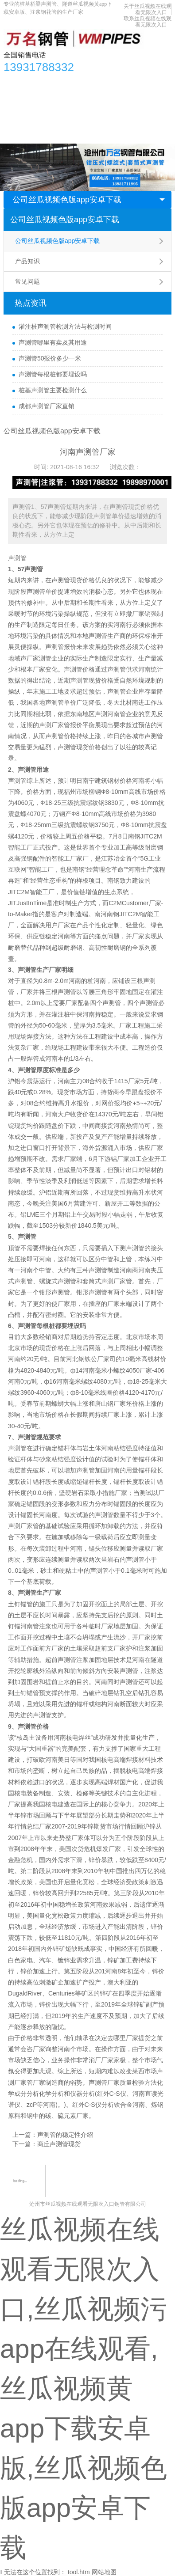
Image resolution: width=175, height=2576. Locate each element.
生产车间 (149, 99)
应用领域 (115, 99)
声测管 (17, 557)
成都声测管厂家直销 (46, 406)
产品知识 (27, 261)
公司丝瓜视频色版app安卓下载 (66, 199)
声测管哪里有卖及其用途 (53, 342)
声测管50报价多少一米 (50, 358)
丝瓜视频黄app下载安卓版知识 (50, 99)
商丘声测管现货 (59, 2143)
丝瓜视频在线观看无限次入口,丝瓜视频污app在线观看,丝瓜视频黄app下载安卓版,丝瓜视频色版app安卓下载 (83, 2388)
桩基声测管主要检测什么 (53, 390)
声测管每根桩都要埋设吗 (53, 374)
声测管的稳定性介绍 (65, 2134)
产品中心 (43, 81)
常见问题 (27, 281)
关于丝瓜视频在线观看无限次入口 (147, 9)
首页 (14, 81)
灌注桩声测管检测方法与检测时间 (65, 326)
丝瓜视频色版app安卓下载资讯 (107, 81)
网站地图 (104, 2572)
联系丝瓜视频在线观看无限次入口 (147, 21)
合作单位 (20, 117)
